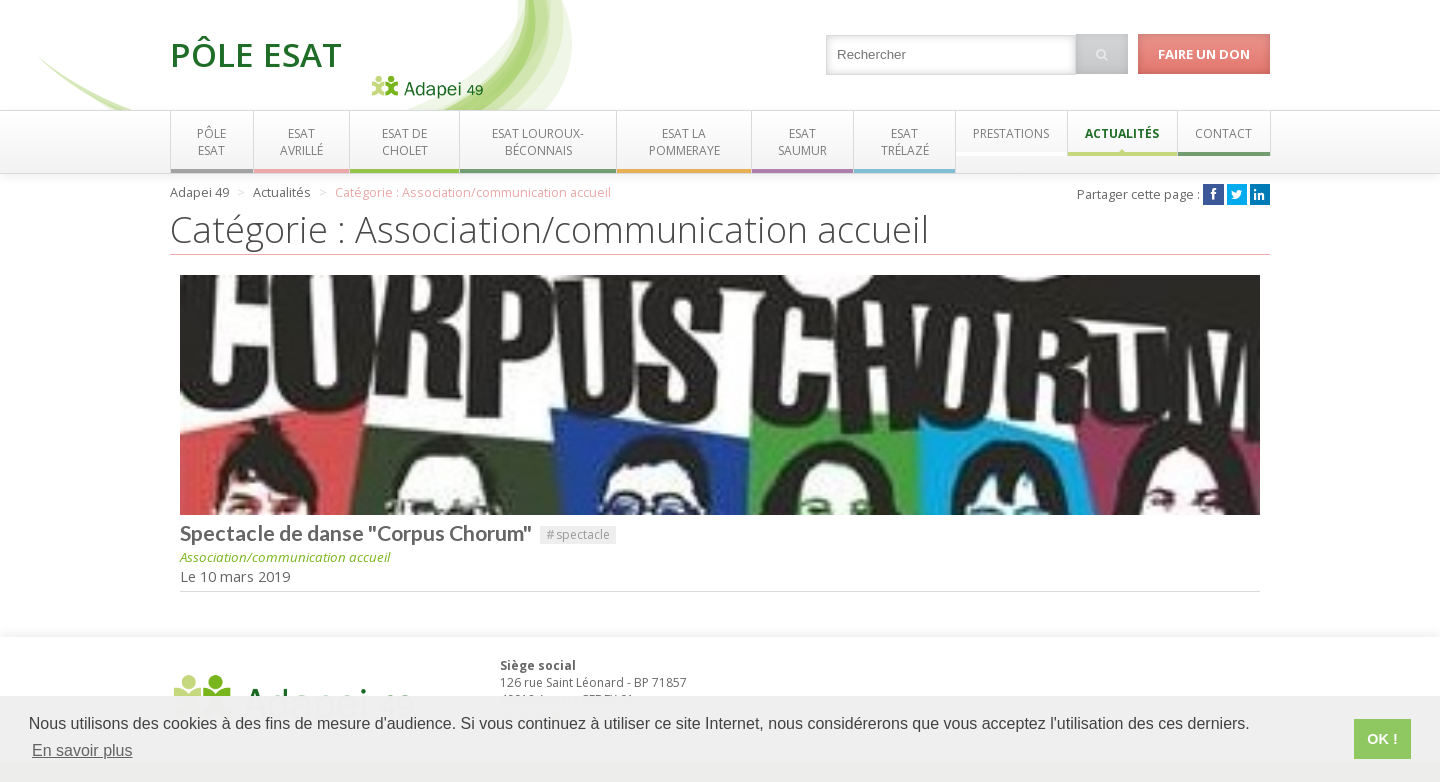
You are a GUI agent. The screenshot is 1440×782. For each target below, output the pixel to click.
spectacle (578, 534)
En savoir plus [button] (82, 750)
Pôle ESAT (256, 54)
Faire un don (1204, 54)
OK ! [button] (1382, 739)
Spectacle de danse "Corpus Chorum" (356, 533)
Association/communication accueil (285, 557)
